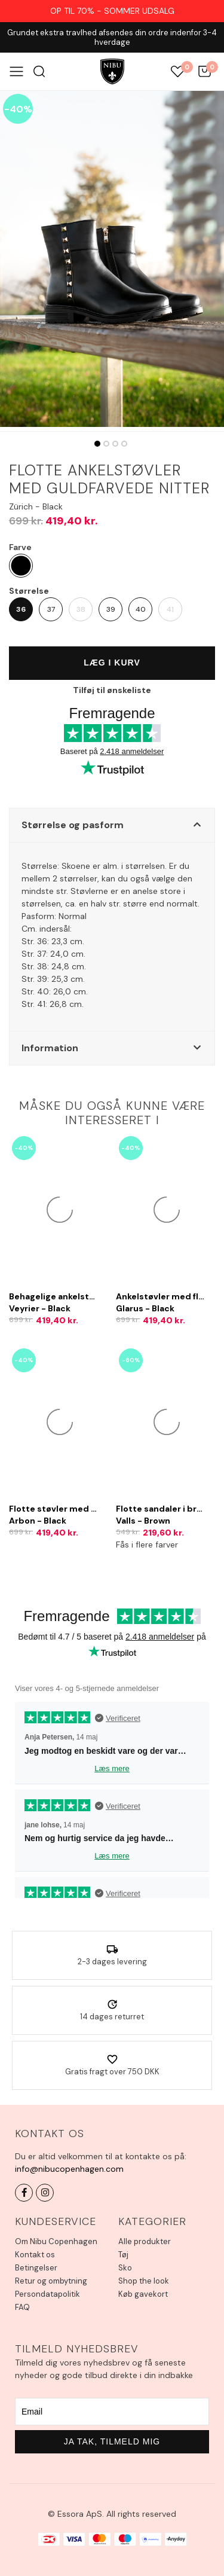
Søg (39, 71)
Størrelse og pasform (73, 825)
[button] (112, 825)
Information (50, 1048)
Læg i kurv (112, 662)
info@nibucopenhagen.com (69, 2168)
